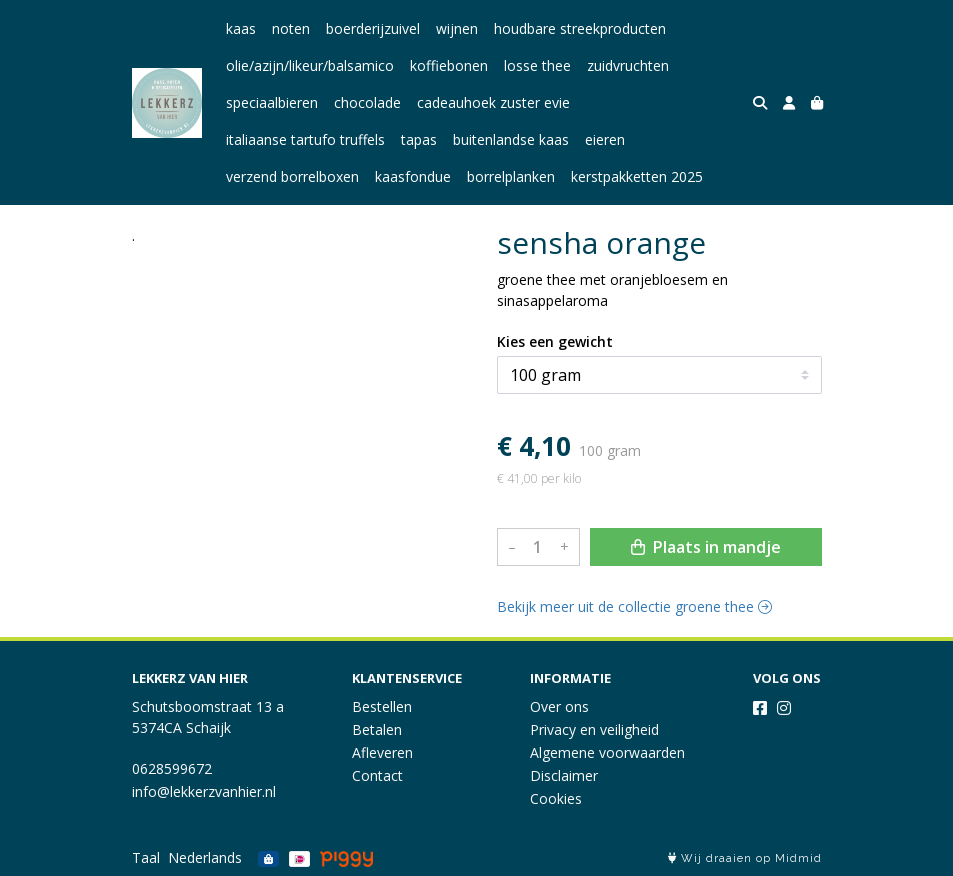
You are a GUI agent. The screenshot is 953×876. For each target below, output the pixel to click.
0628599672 (172, 768)
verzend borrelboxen (292, 176)
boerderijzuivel (373, 28)
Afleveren (382, 752)
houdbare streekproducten (580, 28)
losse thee (537, 65)
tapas (419, 139)
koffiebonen (449, 65)
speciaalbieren (272, 102)
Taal (146, 857)
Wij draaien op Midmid (745, 858)
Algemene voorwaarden (607, 752)
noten (291, 28)
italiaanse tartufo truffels (305, 139)
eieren (605, 139)
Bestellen (382, 706)
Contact (377, 775)
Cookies (556, 798)
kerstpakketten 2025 (637, 176)
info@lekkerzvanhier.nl (204, 791)
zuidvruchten (628, 65)
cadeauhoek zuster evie (493, 102)
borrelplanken (511, 176)
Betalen (377, 729)
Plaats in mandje (706, 547)
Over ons (559, 706)
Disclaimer (564, 775)
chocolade (367, 102)
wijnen (457, 28)
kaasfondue (413, 176)
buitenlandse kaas (511, 139)
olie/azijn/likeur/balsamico (310, 65)
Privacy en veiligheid (594, 729)
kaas (241, 28)
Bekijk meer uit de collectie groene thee (634, 606)
